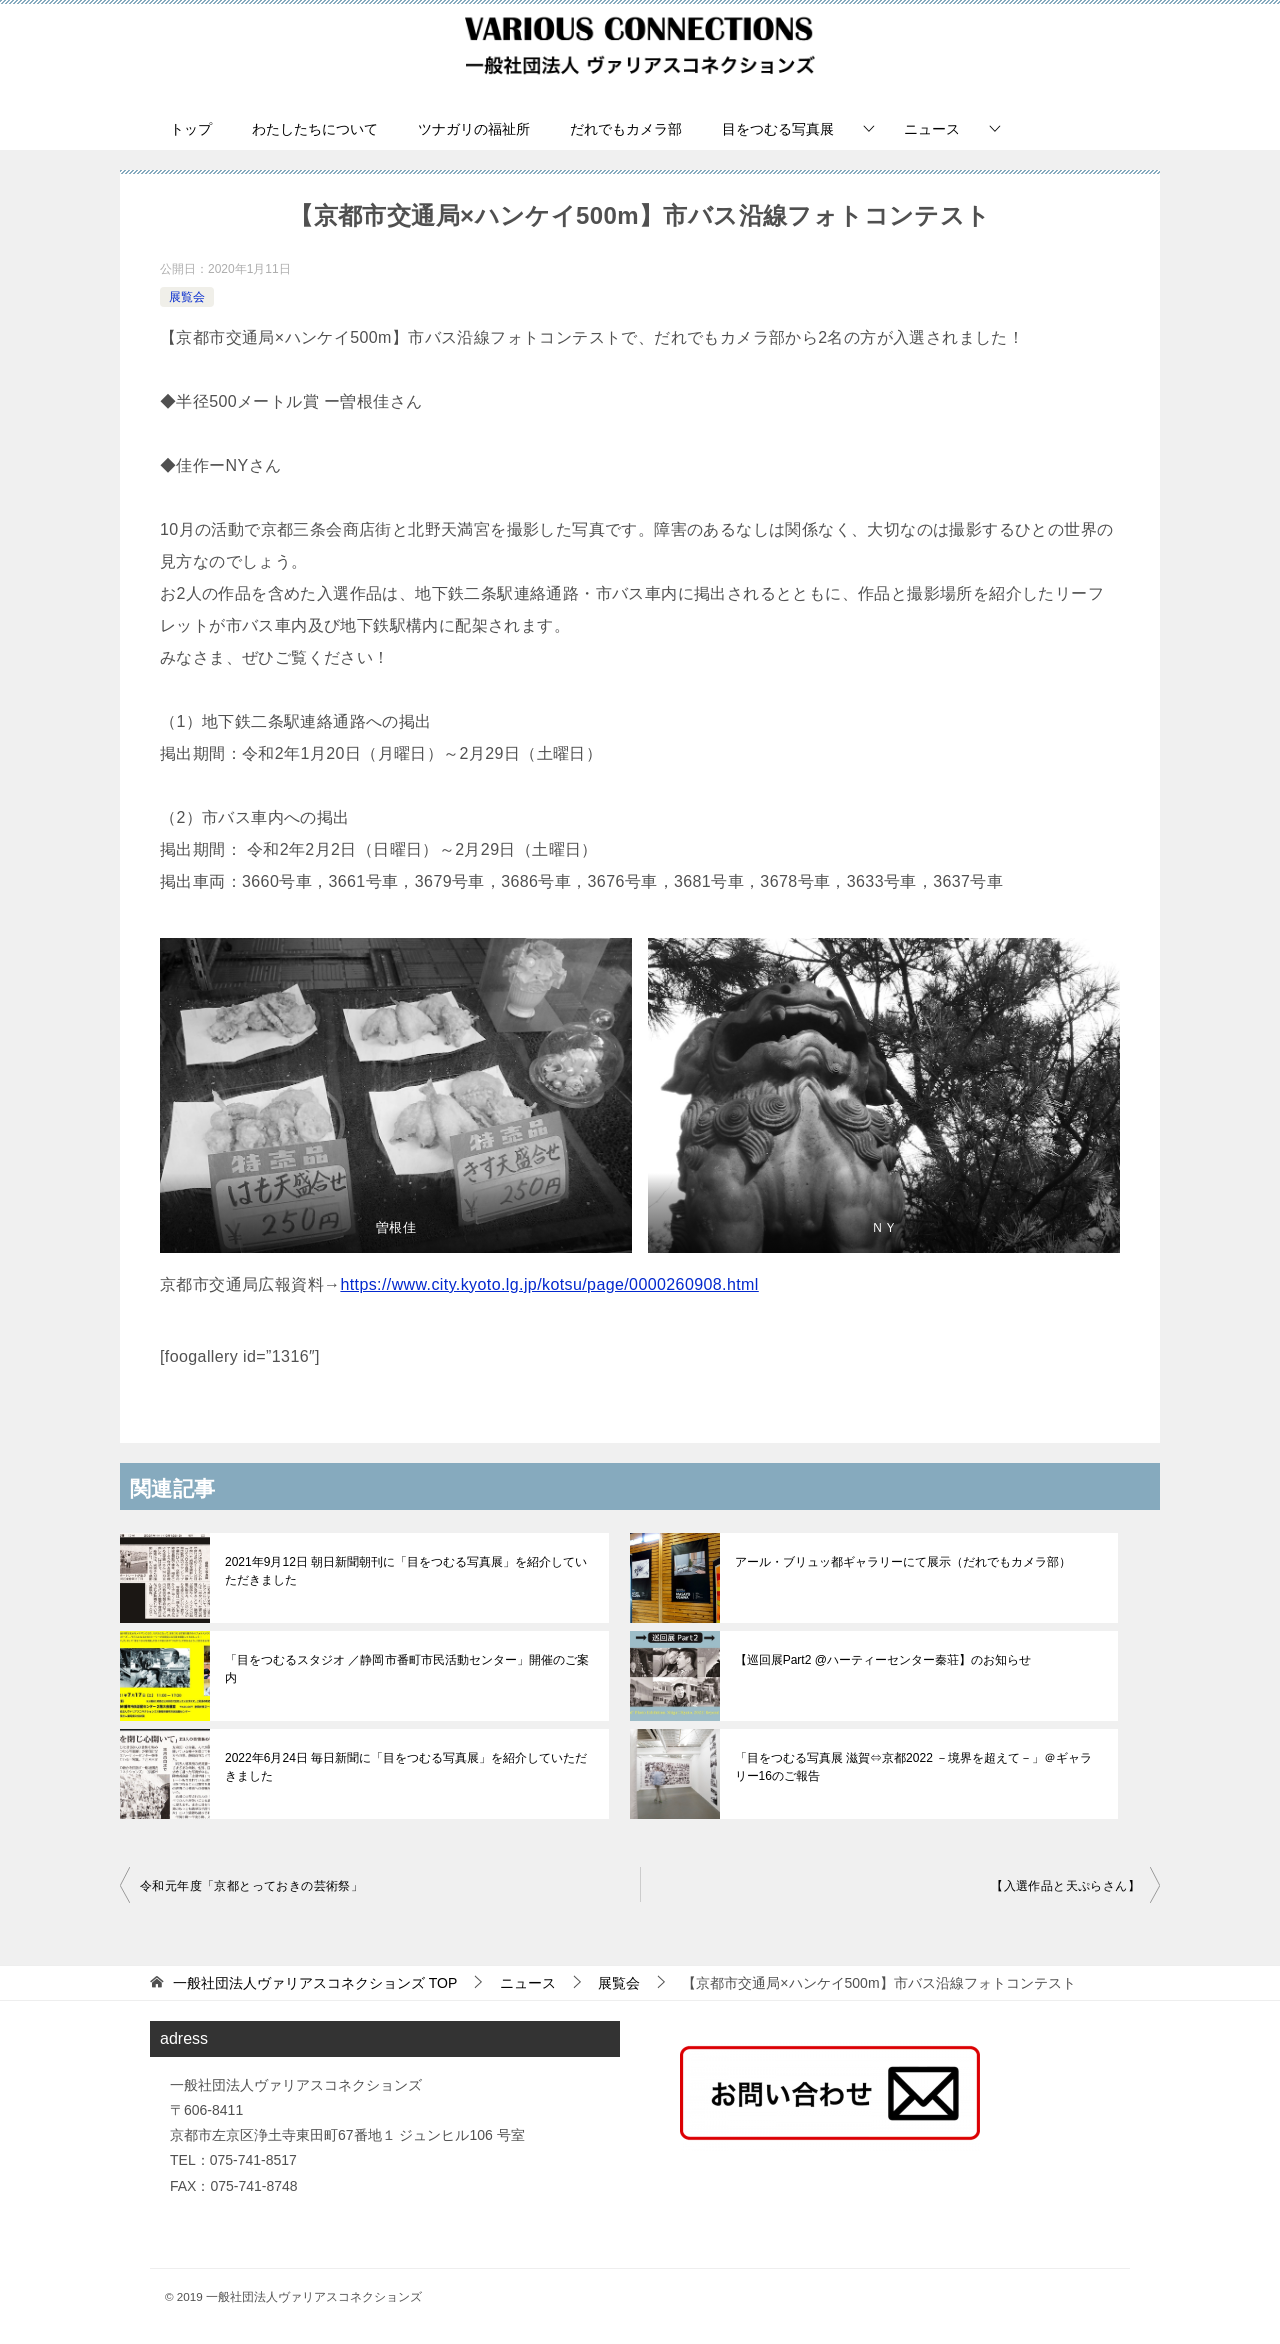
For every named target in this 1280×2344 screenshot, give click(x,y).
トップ (191, 129)
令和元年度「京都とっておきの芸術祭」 (251, 1886)
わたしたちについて (315, 129)
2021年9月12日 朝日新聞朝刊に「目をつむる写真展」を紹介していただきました (406, 1571)
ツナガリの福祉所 (474, 129)
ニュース (932, 129)
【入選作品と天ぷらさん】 (1065, 1886)
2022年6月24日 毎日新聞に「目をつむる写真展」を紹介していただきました (406, 1767)
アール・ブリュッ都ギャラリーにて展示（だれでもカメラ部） (903, 1562)
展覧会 (187, 297)
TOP (315, 1983)
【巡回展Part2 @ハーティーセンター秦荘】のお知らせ (883, 1660)
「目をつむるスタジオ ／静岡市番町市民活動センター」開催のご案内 (406, 1669)
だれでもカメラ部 (626, 129)
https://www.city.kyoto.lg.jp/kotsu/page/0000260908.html (549, 1284)
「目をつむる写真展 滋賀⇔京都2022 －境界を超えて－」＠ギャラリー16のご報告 (913, 1767)
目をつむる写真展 (778, 129)
